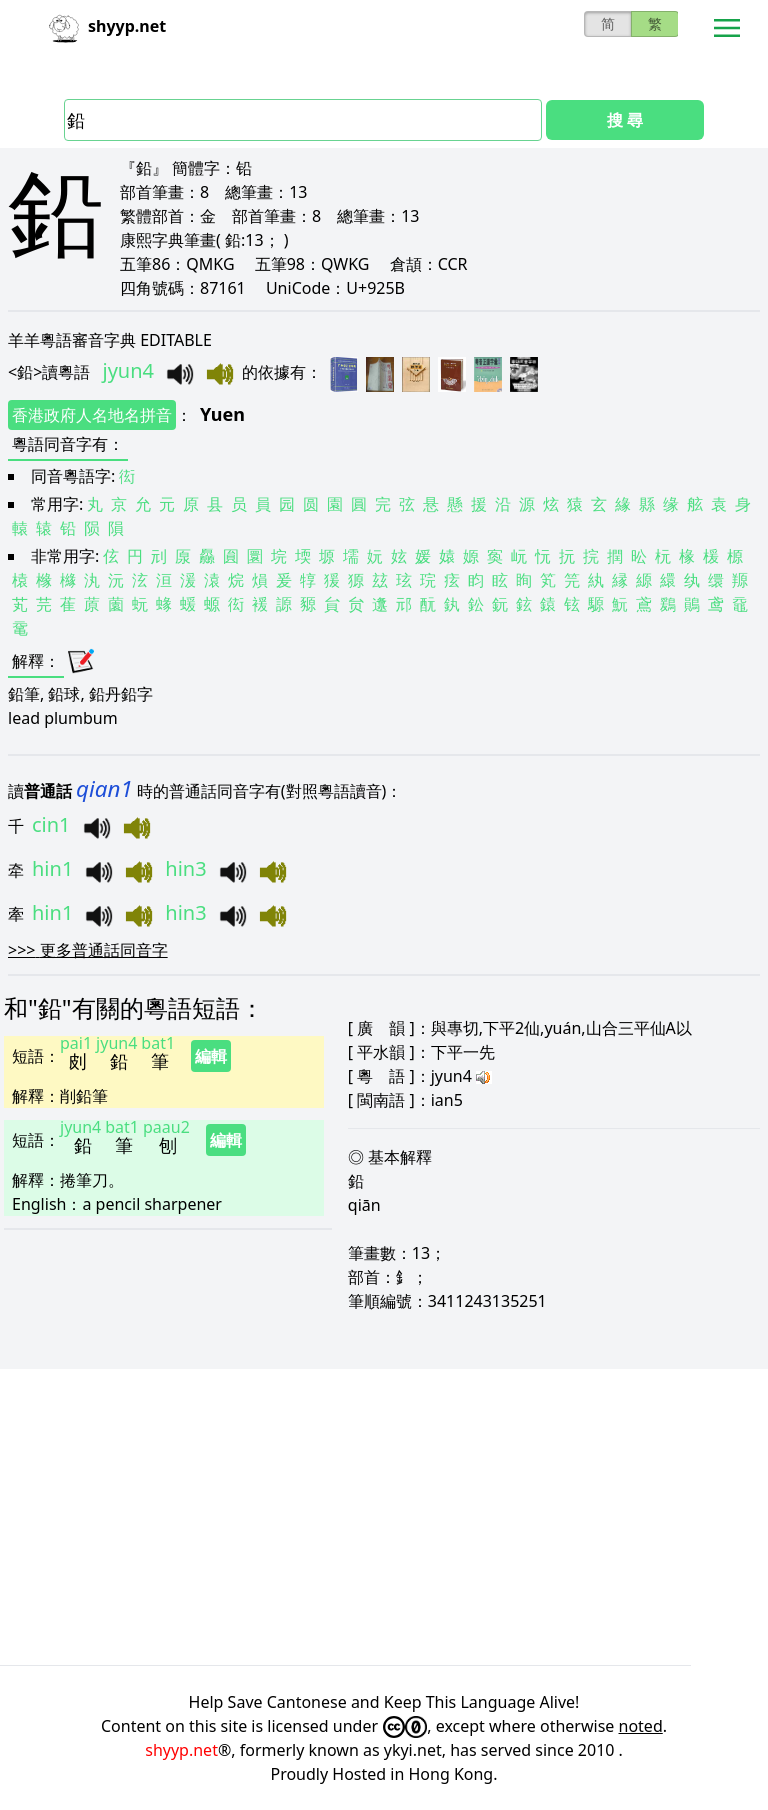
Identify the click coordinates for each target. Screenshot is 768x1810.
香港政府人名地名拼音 (92, 415)
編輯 (211, 1056)
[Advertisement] (384, 1517)
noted (641, 1726)
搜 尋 (625, 120)
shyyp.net (181, 1750)
